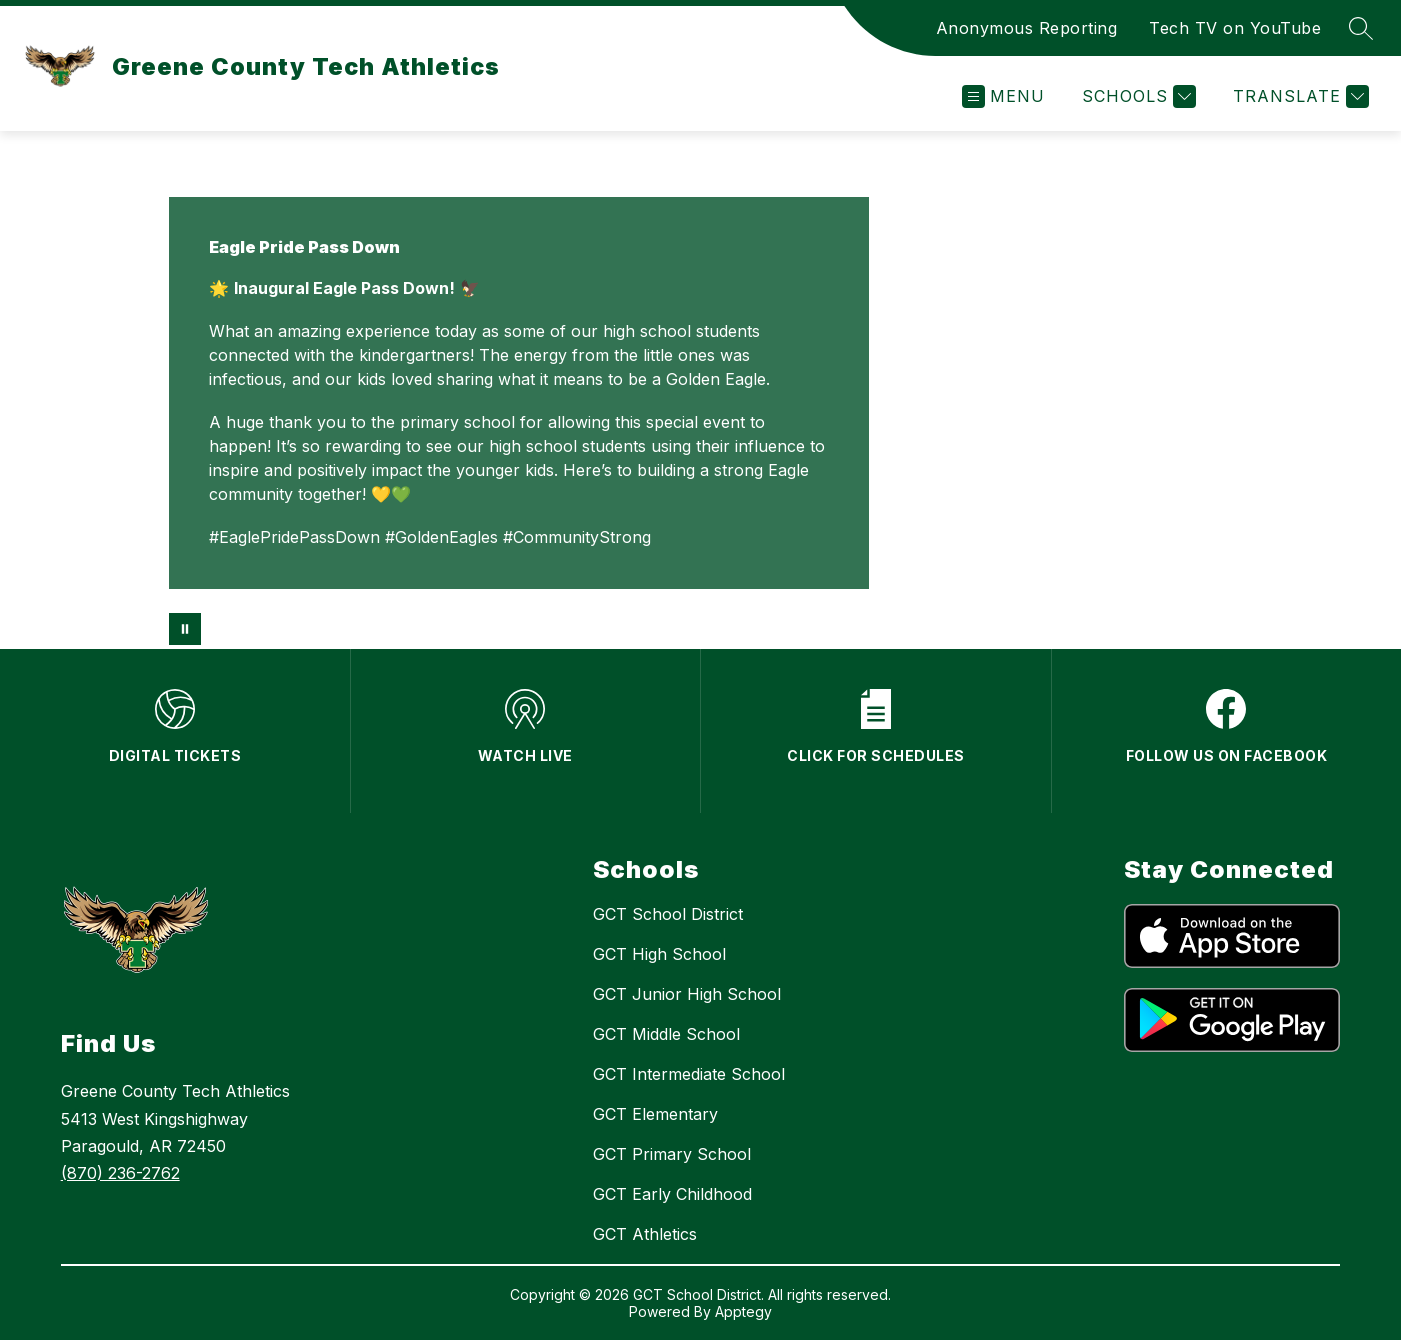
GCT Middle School (666, 1034)
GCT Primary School (672, 1154)
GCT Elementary (655, 1114)
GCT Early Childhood (672, 1194)
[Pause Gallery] (185, 629)
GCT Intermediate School (689, 1074)
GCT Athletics (645, 1234)
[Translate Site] (1298, 96)
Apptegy (743, 1311)
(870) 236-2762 (120, 1173)
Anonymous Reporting (1027, 28)
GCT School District (668, 914)
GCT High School (659, 954)
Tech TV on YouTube (1235, 28)
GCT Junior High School (687, 994)
